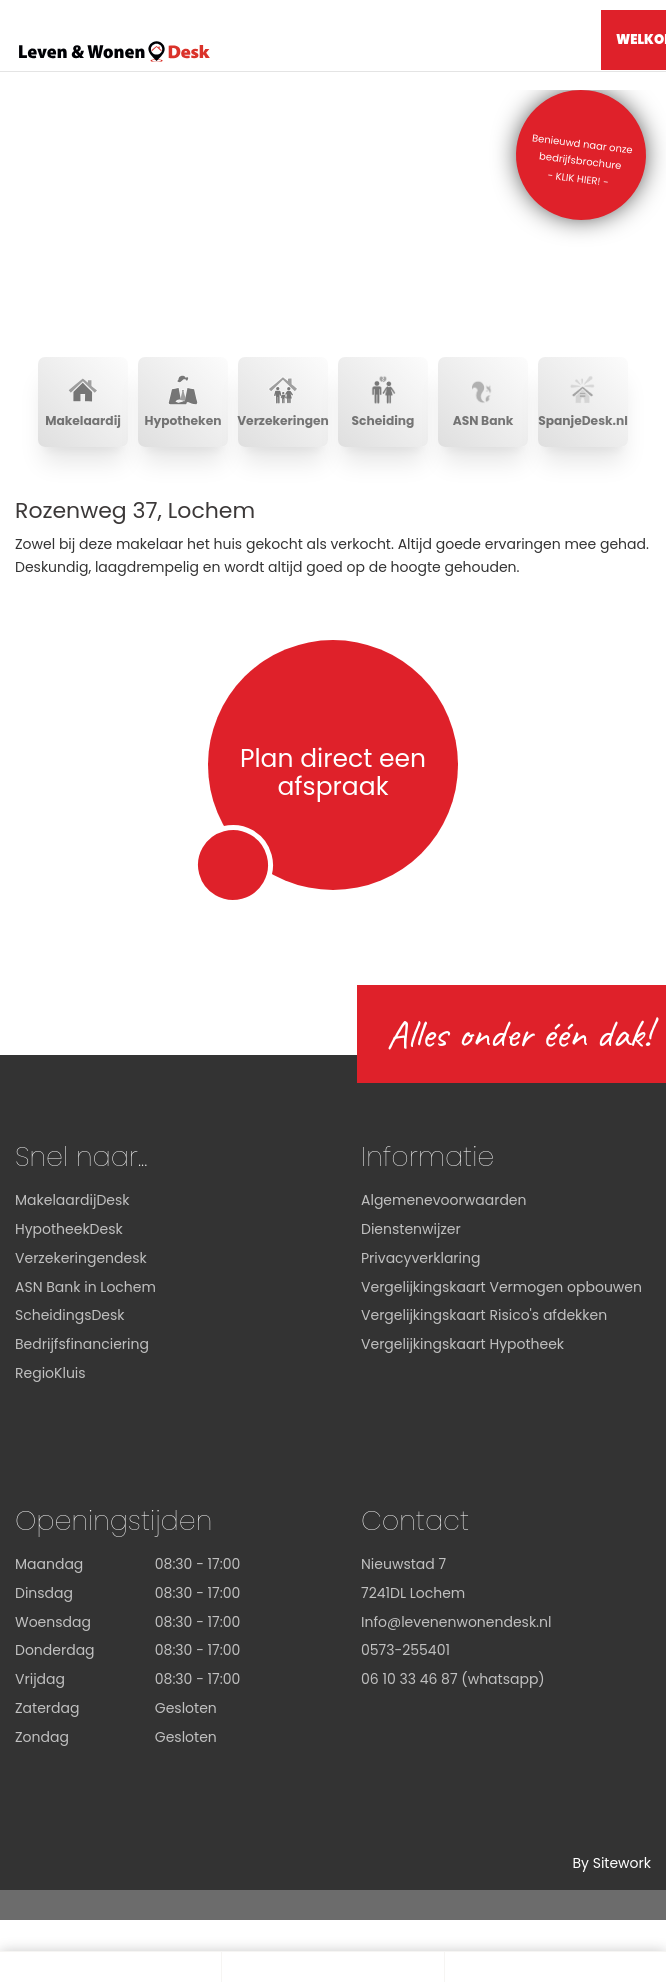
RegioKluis (50, 1373)
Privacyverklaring (420, 1258)
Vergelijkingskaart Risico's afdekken (484, 1315)
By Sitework (611, 1863)
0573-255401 (405, 1650)
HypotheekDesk (69, 1229)
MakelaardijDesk (72, 1200)
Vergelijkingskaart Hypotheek (462, 1344)
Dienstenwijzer (411, 1229)
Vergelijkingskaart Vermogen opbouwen (501, 1287)
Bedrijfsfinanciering (82, 1344)
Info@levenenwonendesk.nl (456, 1622)
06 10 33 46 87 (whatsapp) (453, 1679)
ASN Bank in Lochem (85, 1287)
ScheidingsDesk (70, 1315)
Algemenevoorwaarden (444, 1200)
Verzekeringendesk (81, 1258)
